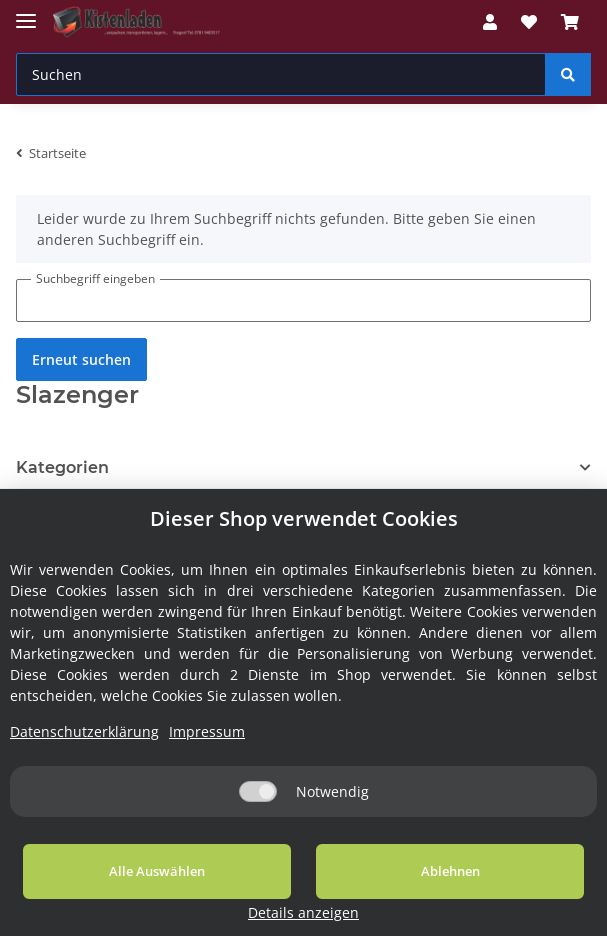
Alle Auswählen (123, 895)
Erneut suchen (81, 359)
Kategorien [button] (62, 467)
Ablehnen (347, 895)
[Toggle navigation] (26, 12)
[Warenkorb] (570, 22)
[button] (490, 22)
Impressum (207, 755)
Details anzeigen (528, 912)
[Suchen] (281, 74)
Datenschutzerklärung (84, 755)
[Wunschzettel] (529, 22)
